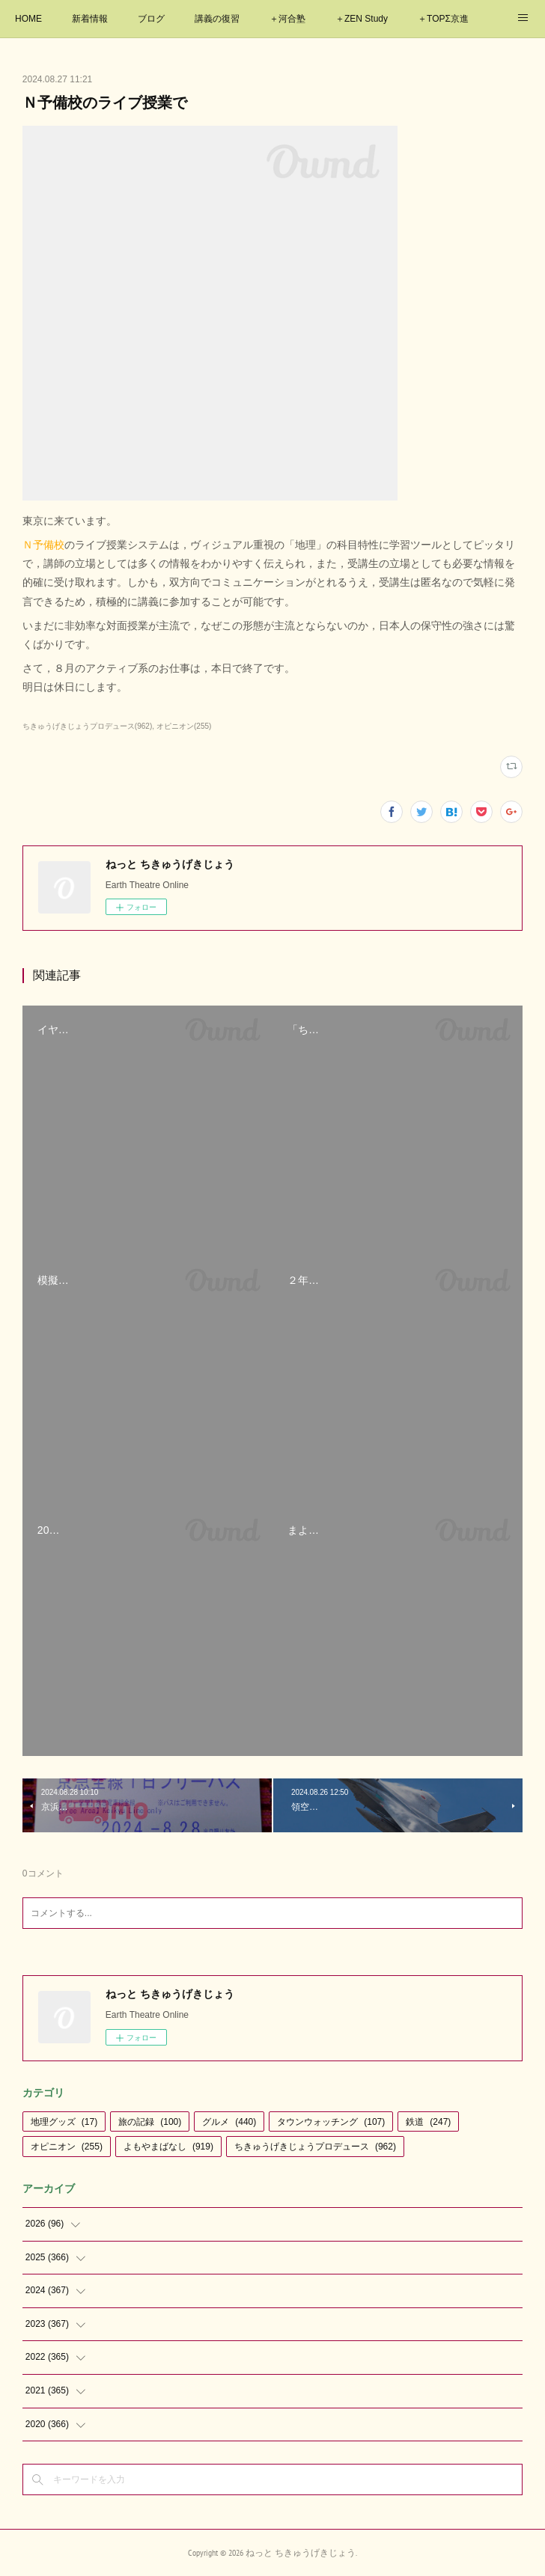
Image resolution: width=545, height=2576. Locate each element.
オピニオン (67, 2146)
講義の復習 (217, 18)
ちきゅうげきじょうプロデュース (315, 2146)
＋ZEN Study (361, 18)
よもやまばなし (168, 2146)
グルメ (229, 2122)
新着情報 (90, 18)
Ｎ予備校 (43, 545)
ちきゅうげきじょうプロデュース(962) (87, 726)
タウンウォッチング (331, 2122)
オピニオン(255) (183, 726)
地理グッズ (64, 2122)
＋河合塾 (287, 18)
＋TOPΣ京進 (443, 18)
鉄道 (428, 2122)
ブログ (151, 18)
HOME (28, 18)
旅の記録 (149, 2122)
